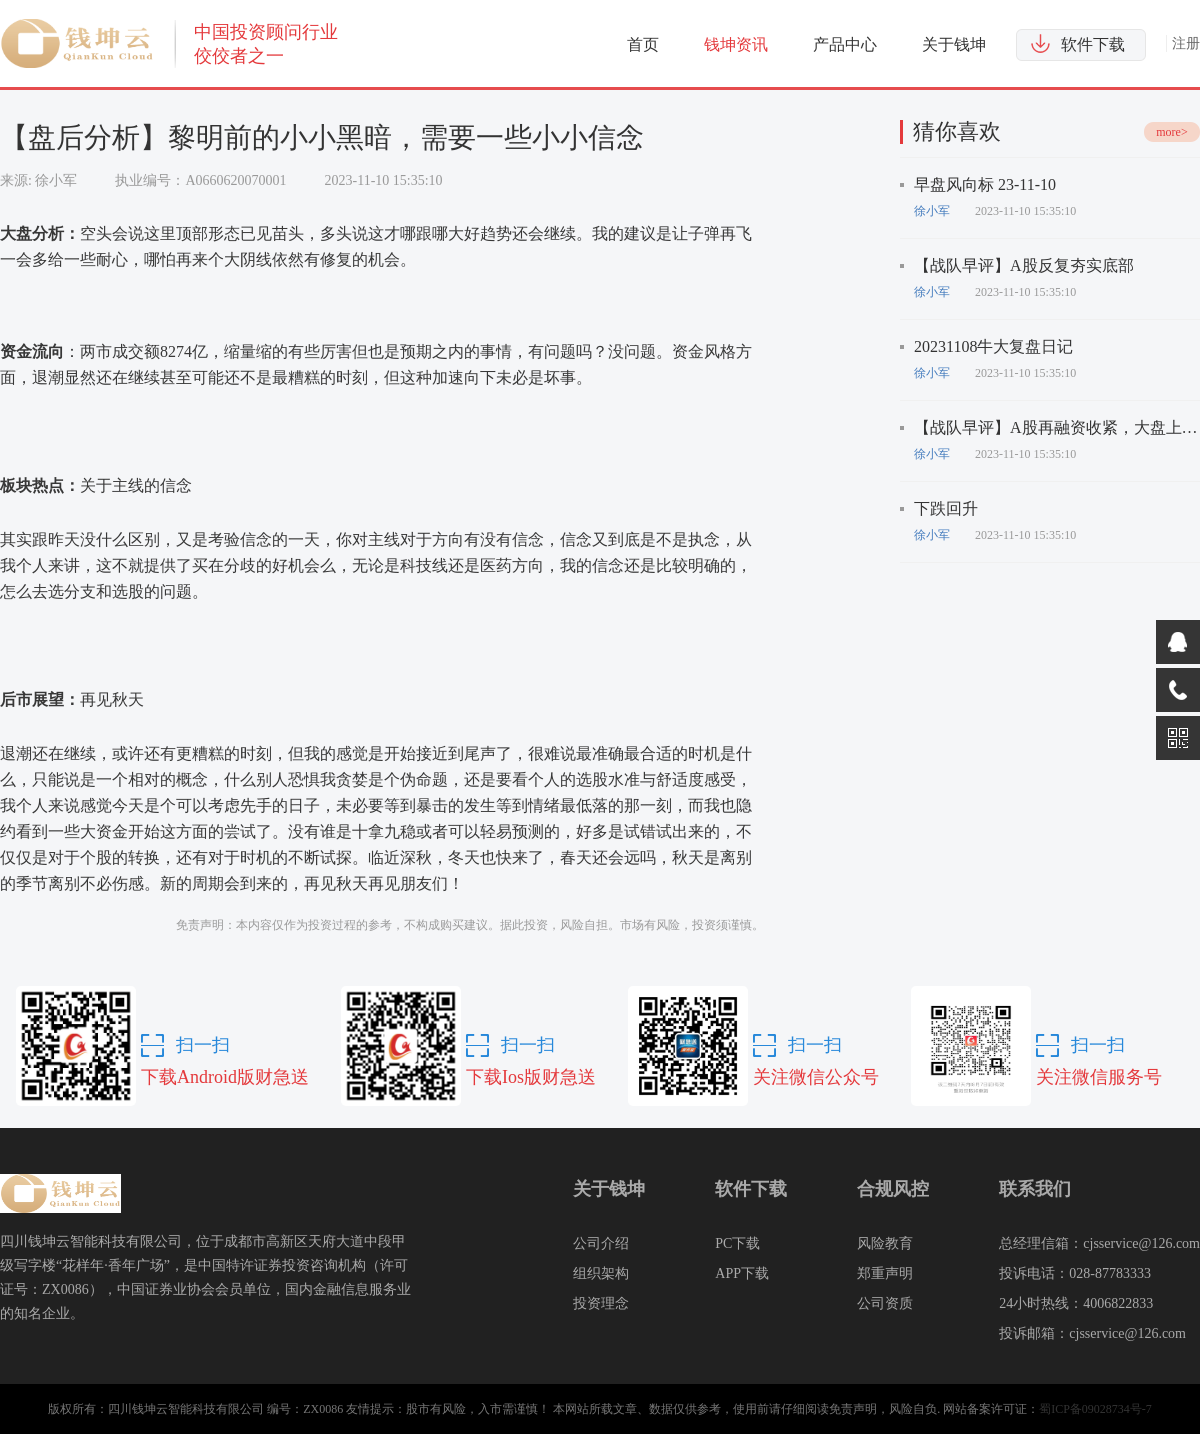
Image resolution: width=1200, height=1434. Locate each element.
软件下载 (1093, 44)
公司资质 (885, 1303)
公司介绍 (601, 1243)
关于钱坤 (954, 44)
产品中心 (845, 44)
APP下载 (742, 1273)
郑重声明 (885, 1273)
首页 (643, 44)
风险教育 (885, 1243)
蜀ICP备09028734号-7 (1095, 1409)
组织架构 (601, 1273)
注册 (1186, 43)
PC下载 (737, 1243)
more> (1171, 132)
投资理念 (601, 1303)
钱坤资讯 (736, 44)
